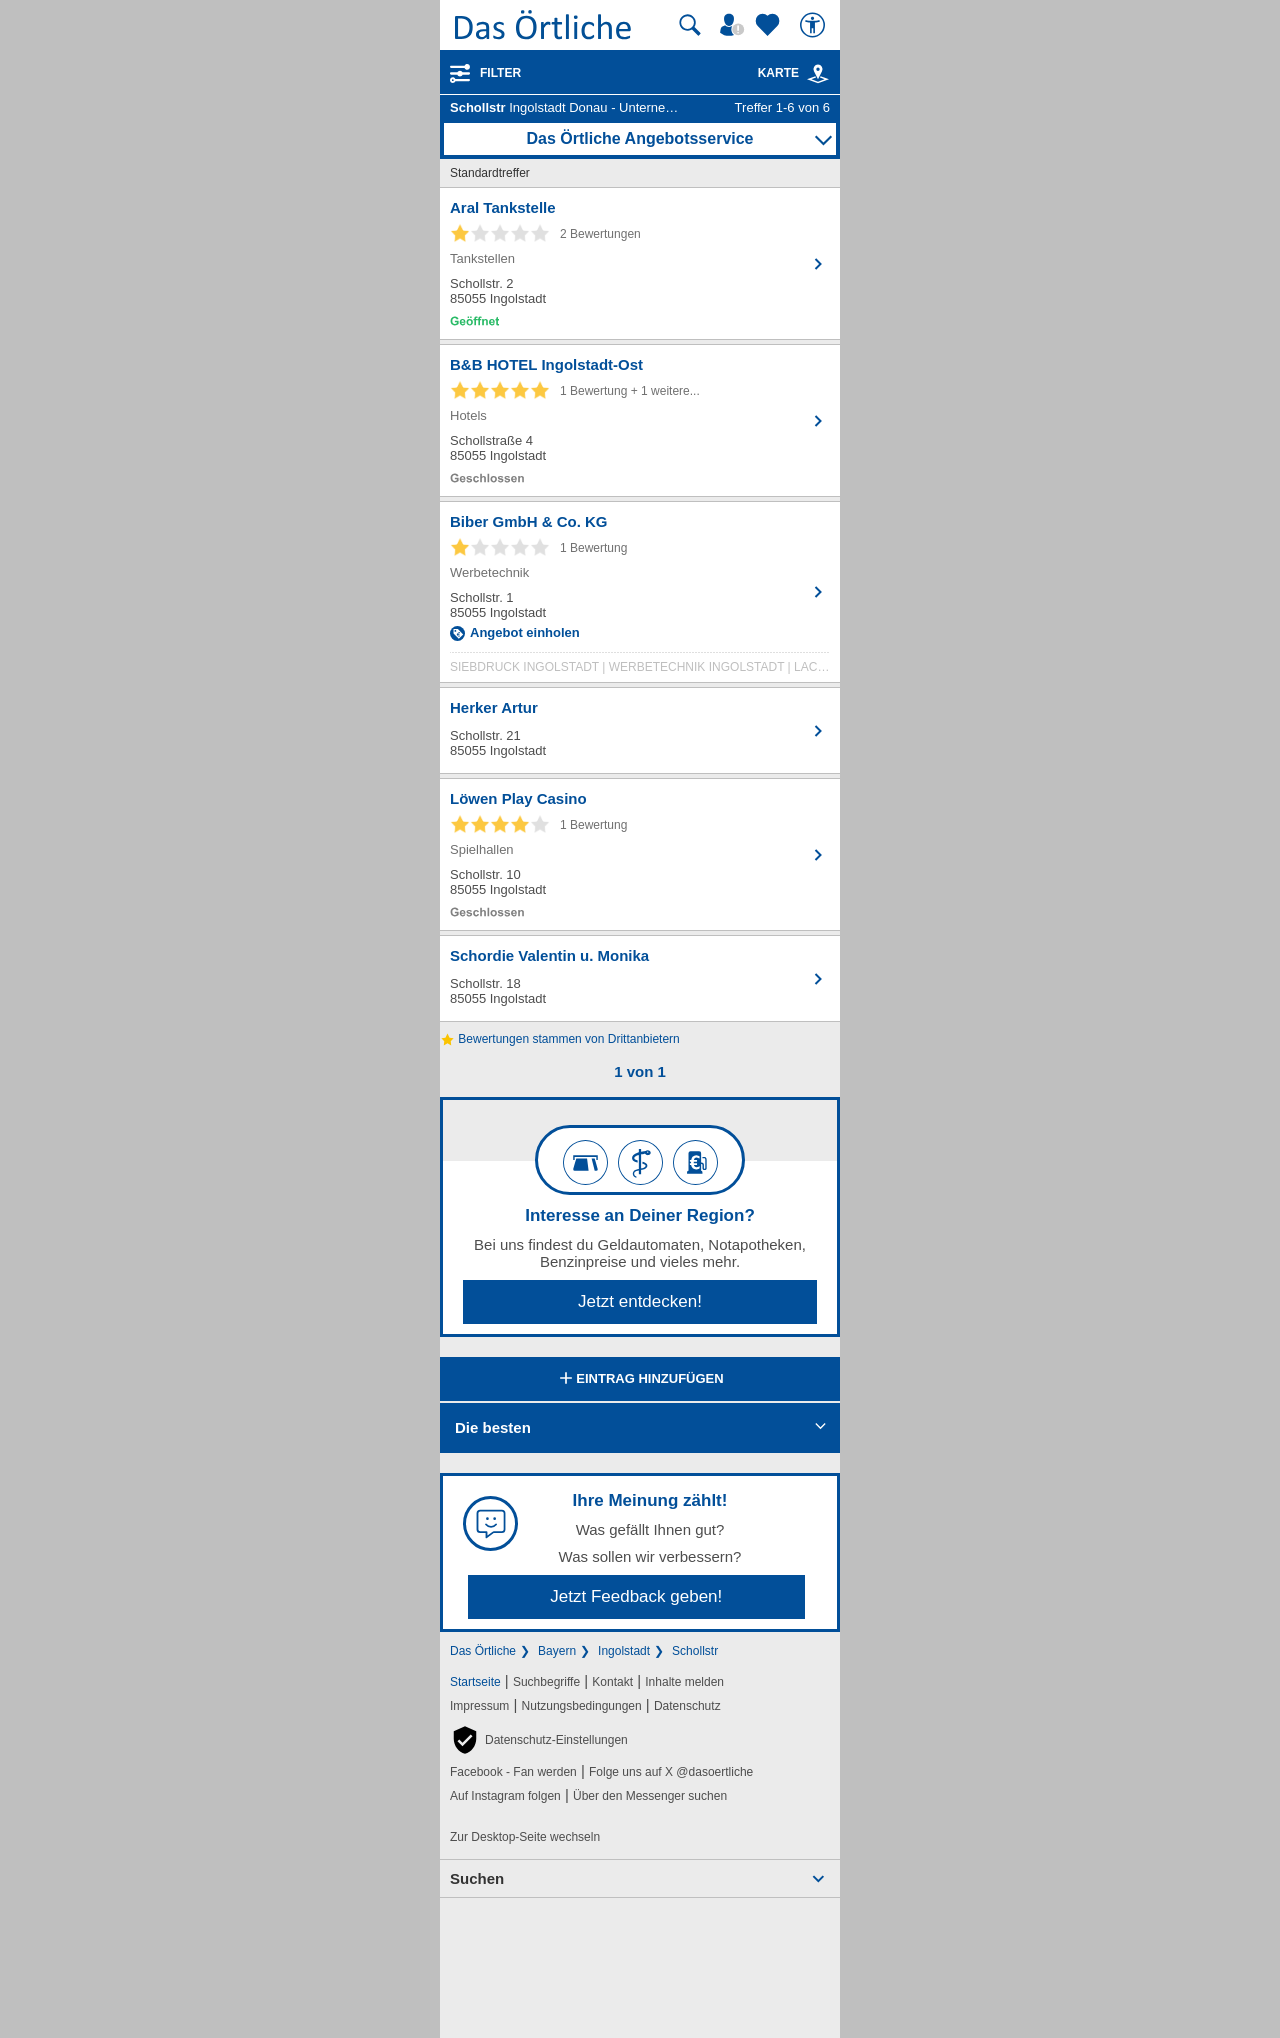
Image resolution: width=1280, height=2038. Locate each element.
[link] (818, 74)
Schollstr (695, 1651)
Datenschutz (687, 1706)
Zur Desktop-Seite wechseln (525, 1837)
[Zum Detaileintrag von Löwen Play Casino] (640, 854)
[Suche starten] (690, 25)
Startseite (475, 1682)
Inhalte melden (684, 1682)
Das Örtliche (483, 1651)
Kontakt (612, 1682)
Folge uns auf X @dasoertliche (671, 1772)
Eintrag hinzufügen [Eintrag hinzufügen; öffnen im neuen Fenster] (639, 1380)
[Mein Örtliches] (735, 25)
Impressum (479, 1706)
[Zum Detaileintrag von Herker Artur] (640, 730)
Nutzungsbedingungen (582, 1706)
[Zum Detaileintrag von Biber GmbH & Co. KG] (640, 597)
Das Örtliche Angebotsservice (639, 138)
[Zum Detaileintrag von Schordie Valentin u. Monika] (640, 978)
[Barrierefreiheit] (815, 25)
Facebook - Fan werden (513, 1772)
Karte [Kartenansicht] (794, 73)
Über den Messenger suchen (650, 1796)
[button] (539, 1740)
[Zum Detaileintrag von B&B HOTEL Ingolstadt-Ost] (640, 420)
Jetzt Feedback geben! (636, 1596)
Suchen (477, 1878)
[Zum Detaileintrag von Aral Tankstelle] (640, 263)
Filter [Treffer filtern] (500, 73)
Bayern (557, 1651)
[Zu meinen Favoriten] (770, 25)
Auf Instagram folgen (505, 1796)
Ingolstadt (624, 1651)
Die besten (493, 1427)
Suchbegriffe (546, 1682)
